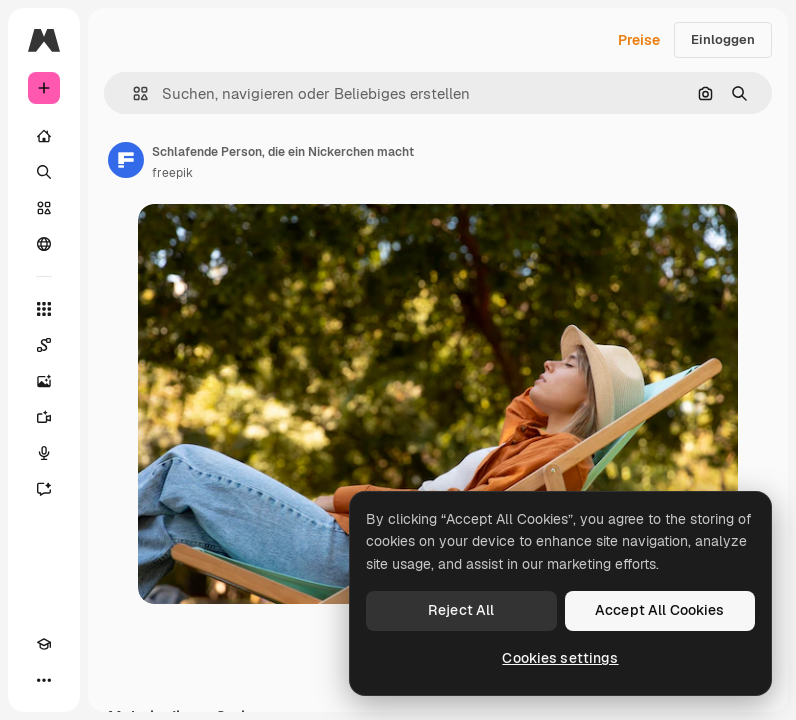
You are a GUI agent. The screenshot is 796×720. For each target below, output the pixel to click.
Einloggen (723, 39)
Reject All (461, 610)
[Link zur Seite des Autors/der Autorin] (126, 160)
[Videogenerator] (44, 417)
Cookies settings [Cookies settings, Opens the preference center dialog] (560, 658)
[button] (132, 93)
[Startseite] (44, 136)
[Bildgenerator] (44, 381)
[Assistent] (44, 489)
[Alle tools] (44, 309)
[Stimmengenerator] (44, 453)
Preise (639, 40)
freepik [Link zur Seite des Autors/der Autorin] (172, 173)
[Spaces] (44, 345)
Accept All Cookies (660, 610)
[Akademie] (44, 644)
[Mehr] (44, 680)
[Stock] (44, 208)
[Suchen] (44, 172)
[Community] (44, 244)
